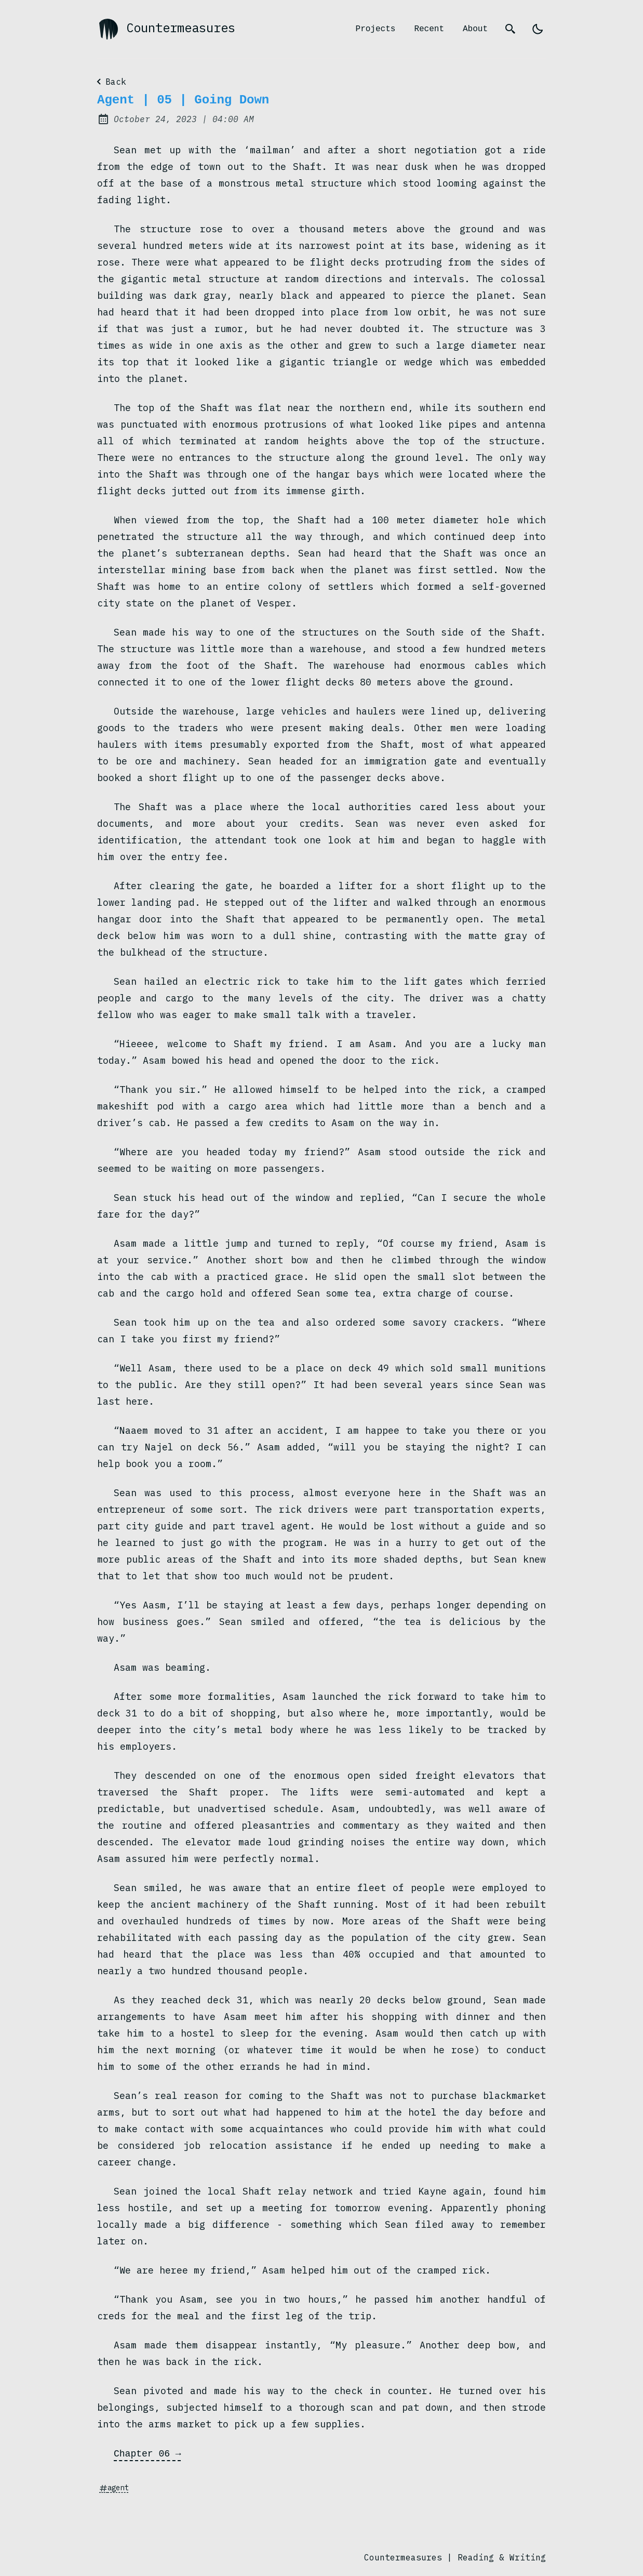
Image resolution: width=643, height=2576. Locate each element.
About (475, 29)
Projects (376, 29)
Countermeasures (166, 29)
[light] (537, 29)
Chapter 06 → (147, 2453)
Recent (429, 29)
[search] (510, 29)
